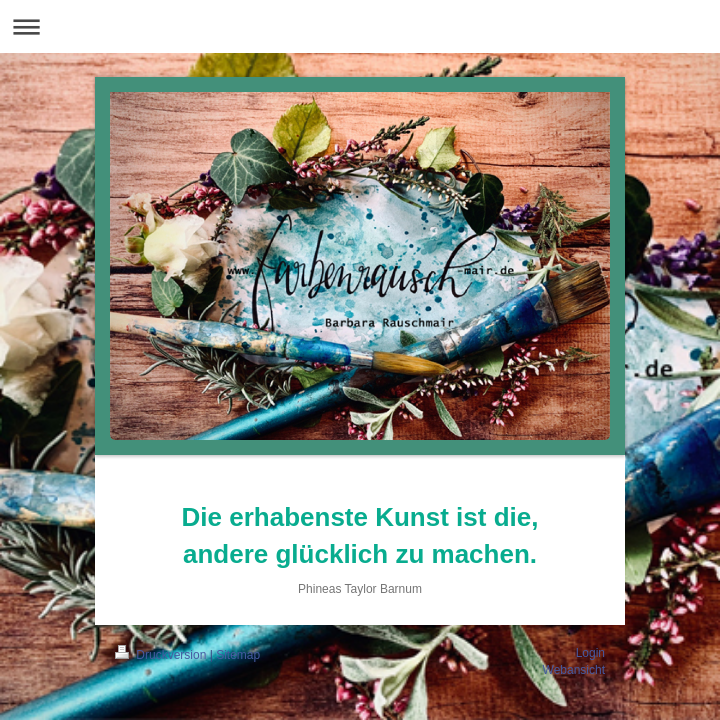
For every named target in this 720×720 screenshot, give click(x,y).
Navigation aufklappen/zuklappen (360, 26)
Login (590, 653)
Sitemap (238, 655)
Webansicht (574, 670)
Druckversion (162, 655)
